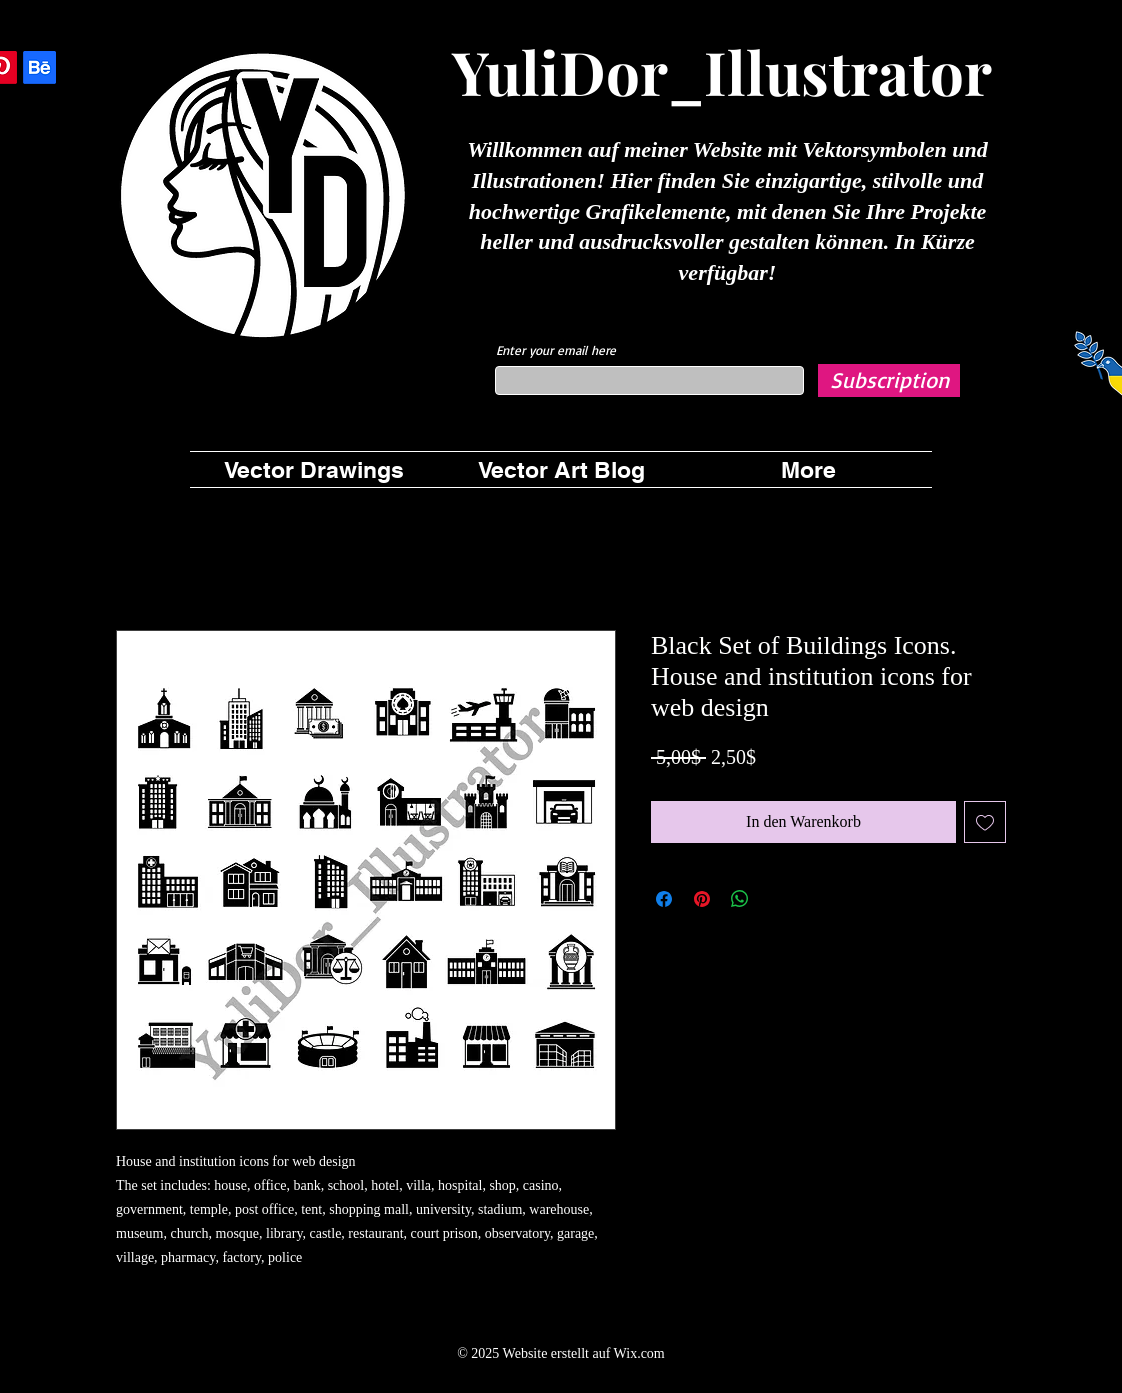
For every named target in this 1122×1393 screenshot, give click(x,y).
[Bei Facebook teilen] (664, 899)
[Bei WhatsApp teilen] (740, 899)
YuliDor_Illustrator (722, 71)
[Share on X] (778, 899)
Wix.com (639, 1353)
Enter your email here (556, 350)
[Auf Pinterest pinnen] (702, 899)
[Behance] (39, 67)
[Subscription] (889, 380)
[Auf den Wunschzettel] (985, 822)
